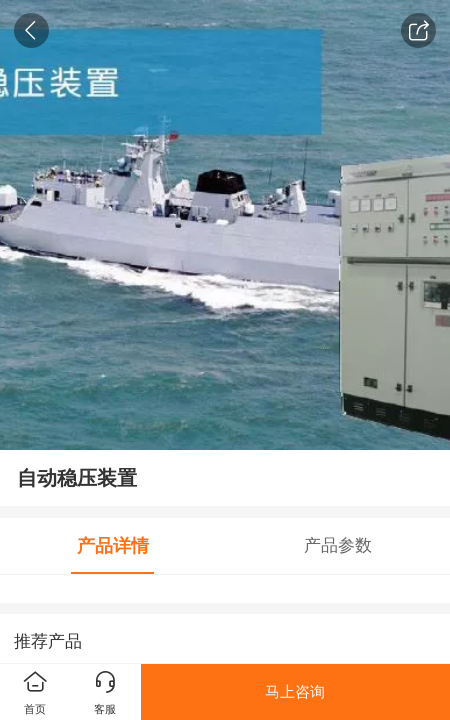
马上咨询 (295, 691)
